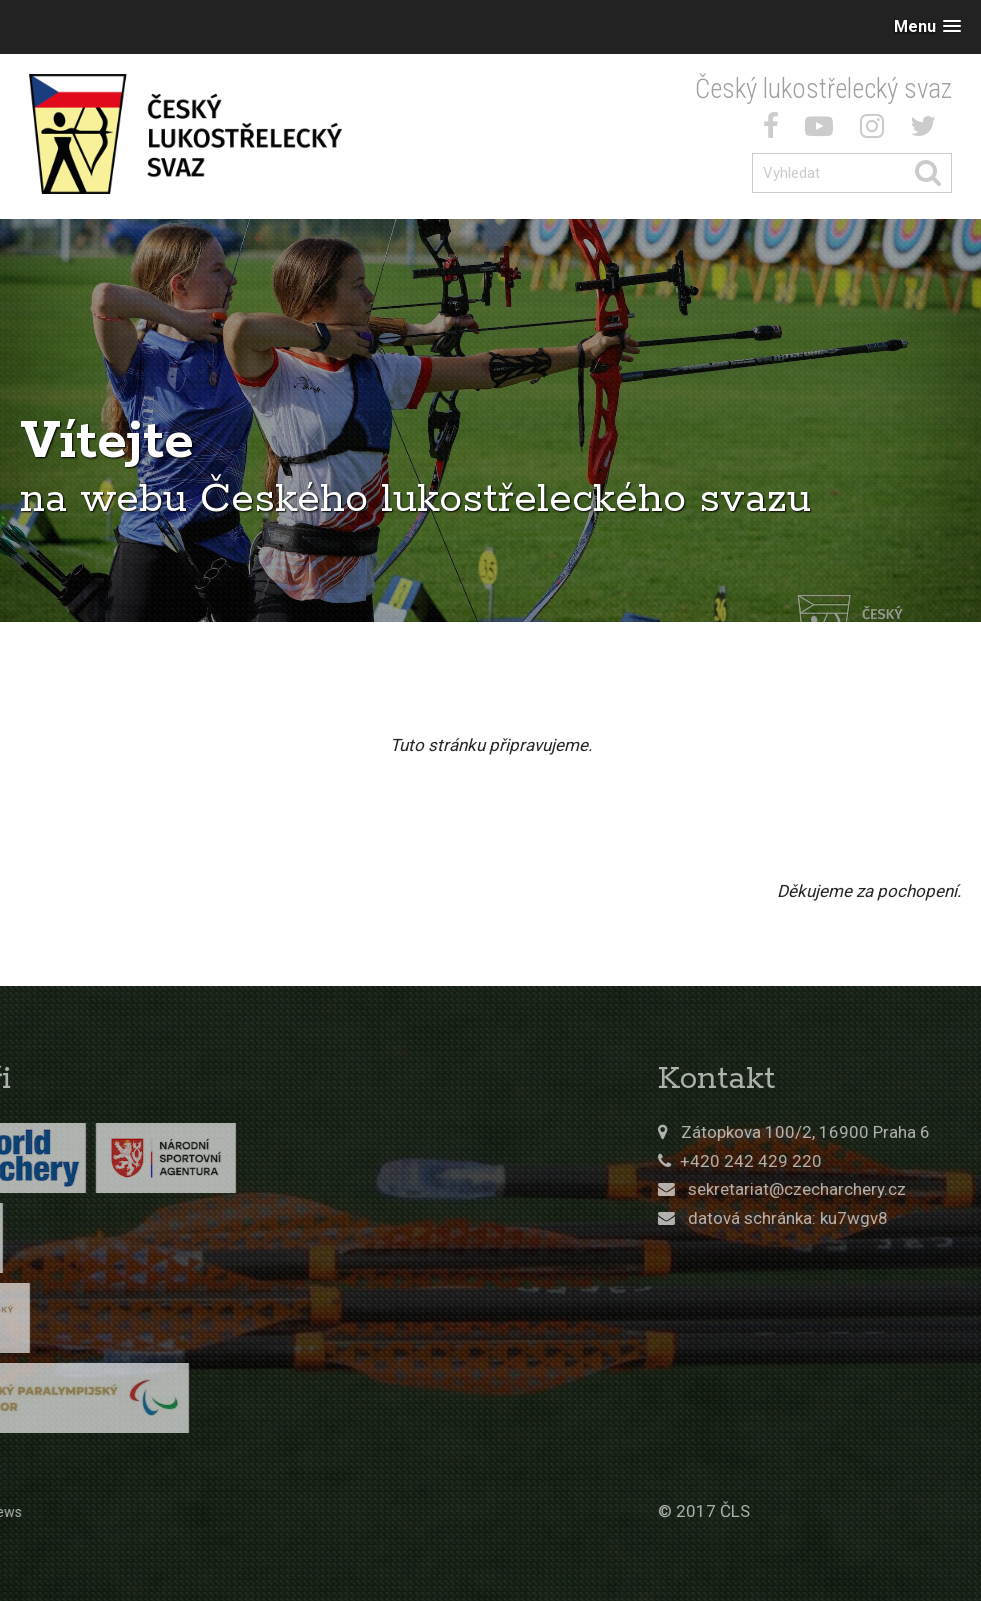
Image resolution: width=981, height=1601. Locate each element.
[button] (927, 26)
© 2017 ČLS (781, 1511)
